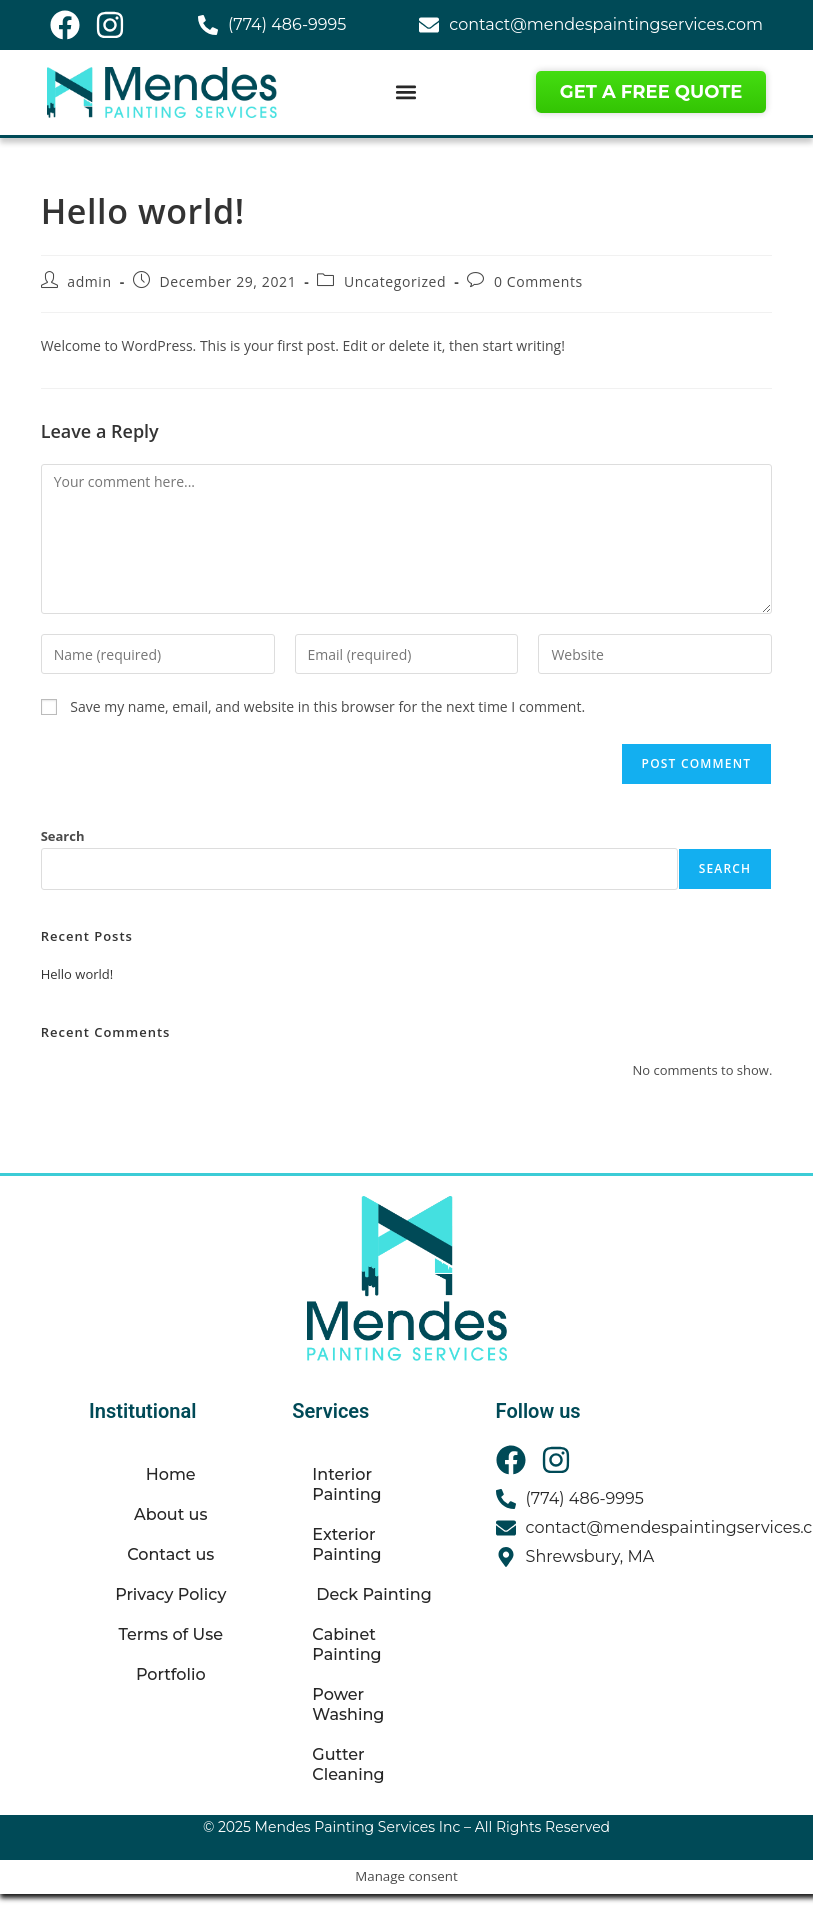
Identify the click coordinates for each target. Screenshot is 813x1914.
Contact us (170, 1554)
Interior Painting (346, 1484)
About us (170, 1514)
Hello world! (77, 974)
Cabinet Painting (346, 1644)
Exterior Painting (346, 1544)
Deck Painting (373, 1594)
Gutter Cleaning (348, 1764)
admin (89, 281)
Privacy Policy (170, 1594)
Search (63, 836)
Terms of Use (170, 1634)
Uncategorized (395, 281)
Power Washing (348, 1704)
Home (171, 1474)
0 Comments (538, 281)
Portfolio (171, 1674)
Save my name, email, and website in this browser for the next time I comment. (327, 706)
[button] (406, 92)
